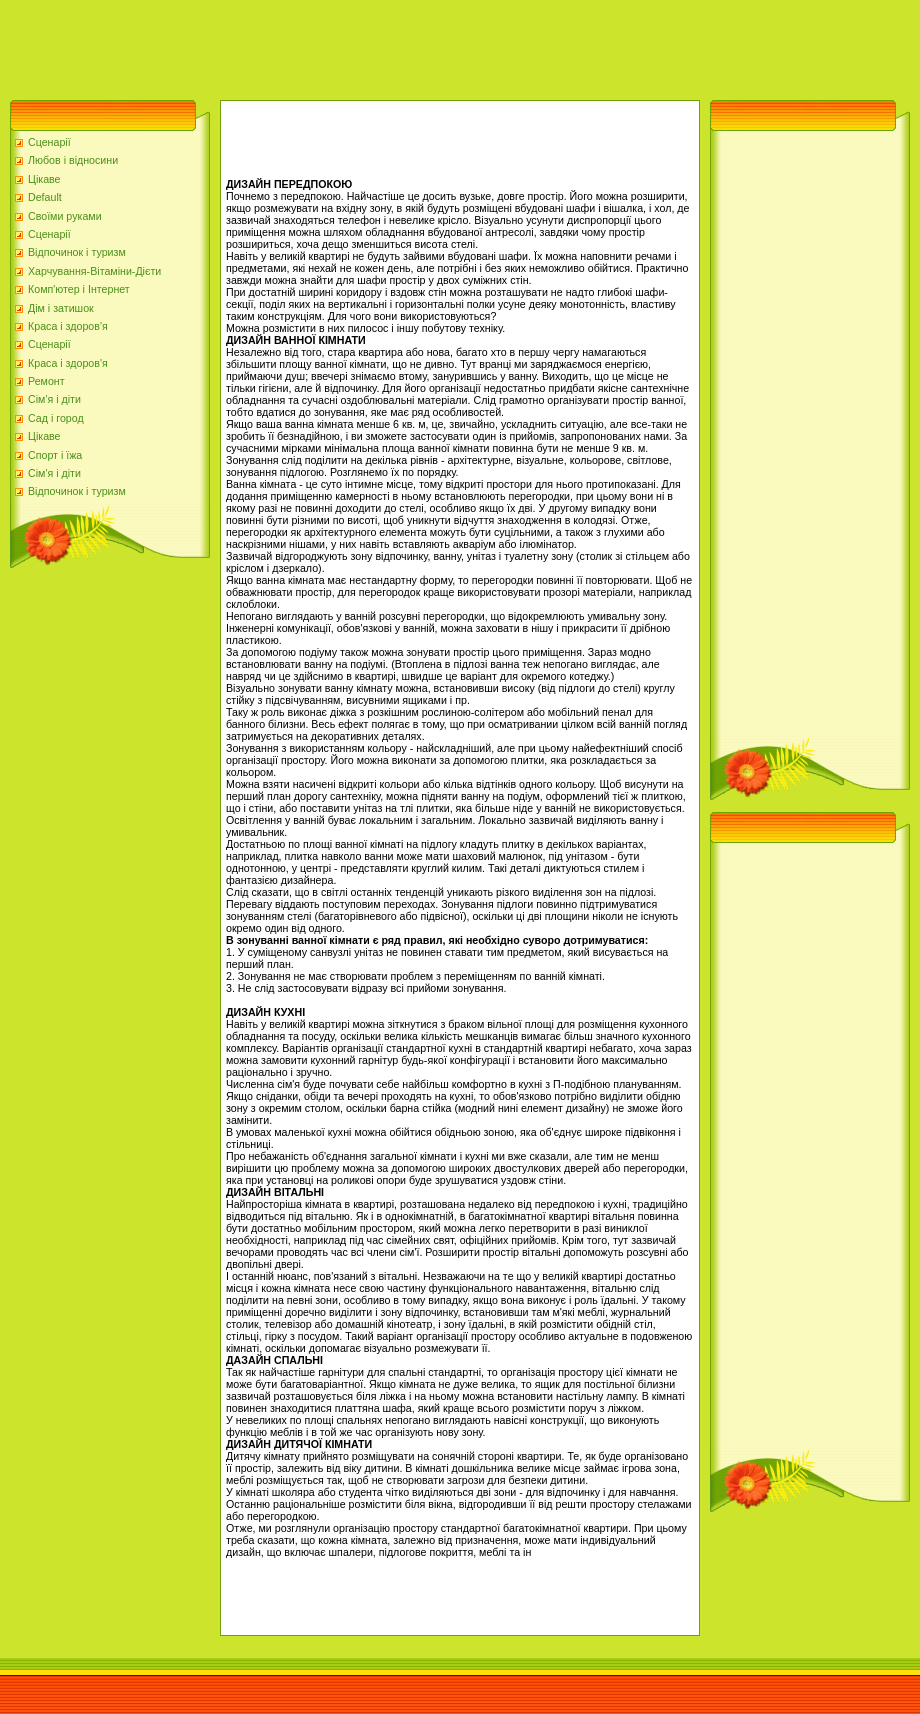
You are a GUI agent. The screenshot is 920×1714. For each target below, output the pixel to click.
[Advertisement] (364, 45)
